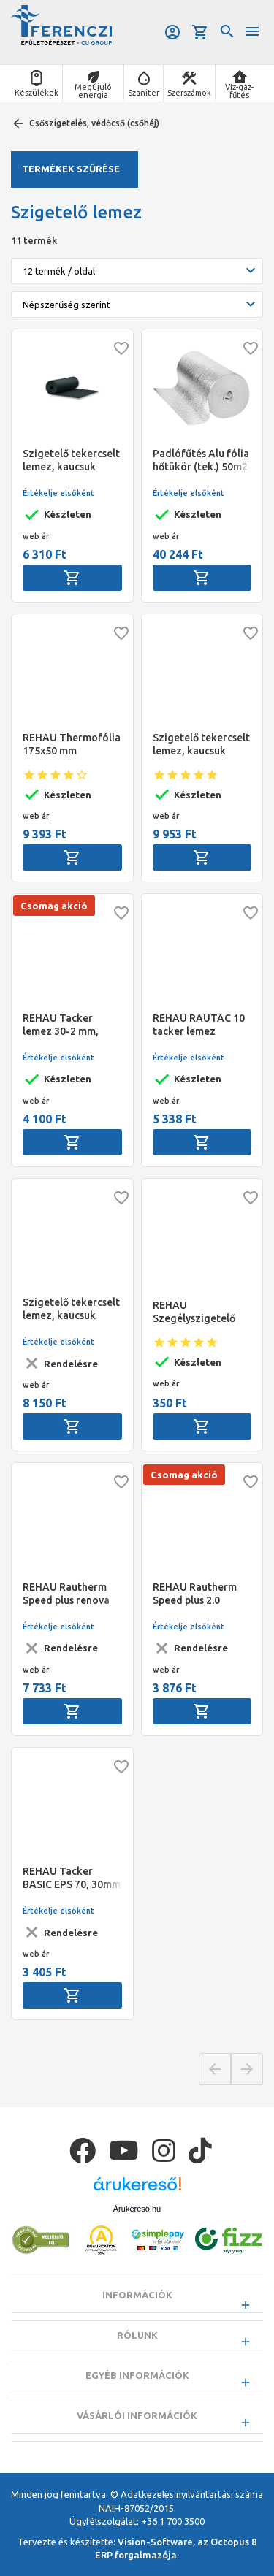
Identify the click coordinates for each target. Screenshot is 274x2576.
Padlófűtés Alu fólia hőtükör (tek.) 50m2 (201, 460)
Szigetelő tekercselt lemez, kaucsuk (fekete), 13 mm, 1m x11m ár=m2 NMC (71, 460)
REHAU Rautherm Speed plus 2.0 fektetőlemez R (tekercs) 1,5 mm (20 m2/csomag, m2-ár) (201, 1594)
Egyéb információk (137, 2375)
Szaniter (143, 92)
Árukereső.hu (137, 2208)
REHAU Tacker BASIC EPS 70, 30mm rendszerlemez (72, 1878)
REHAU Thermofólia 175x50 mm (72, 744)
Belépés (172, 32)
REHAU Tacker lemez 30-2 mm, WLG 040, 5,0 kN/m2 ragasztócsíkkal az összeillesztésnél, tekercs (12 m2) (70, 1025)
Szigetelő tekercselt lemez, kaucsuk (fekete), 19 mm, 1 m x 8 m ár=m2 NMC (202, 744)
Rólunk (137, 2335)
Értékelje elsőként (58, 493)
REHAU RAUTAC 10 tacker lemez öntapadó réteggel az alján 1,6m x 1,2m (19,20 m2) (200, 1025)
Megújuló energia (93, 91)
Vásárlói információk (137, 2415)
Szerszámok (189, 92)
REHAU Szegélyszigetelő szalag (194, 1312)
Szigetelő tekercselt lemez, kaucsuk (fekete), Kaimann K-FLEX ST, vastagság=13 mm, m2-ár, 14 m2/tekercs (72, 1309)
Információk (137, 2295)
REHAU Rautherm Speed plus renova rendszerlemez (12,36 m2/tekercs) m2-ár (68, 1594)
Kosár (200, 32)
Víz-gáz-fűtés (239, 91)
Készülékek (36, 92)
